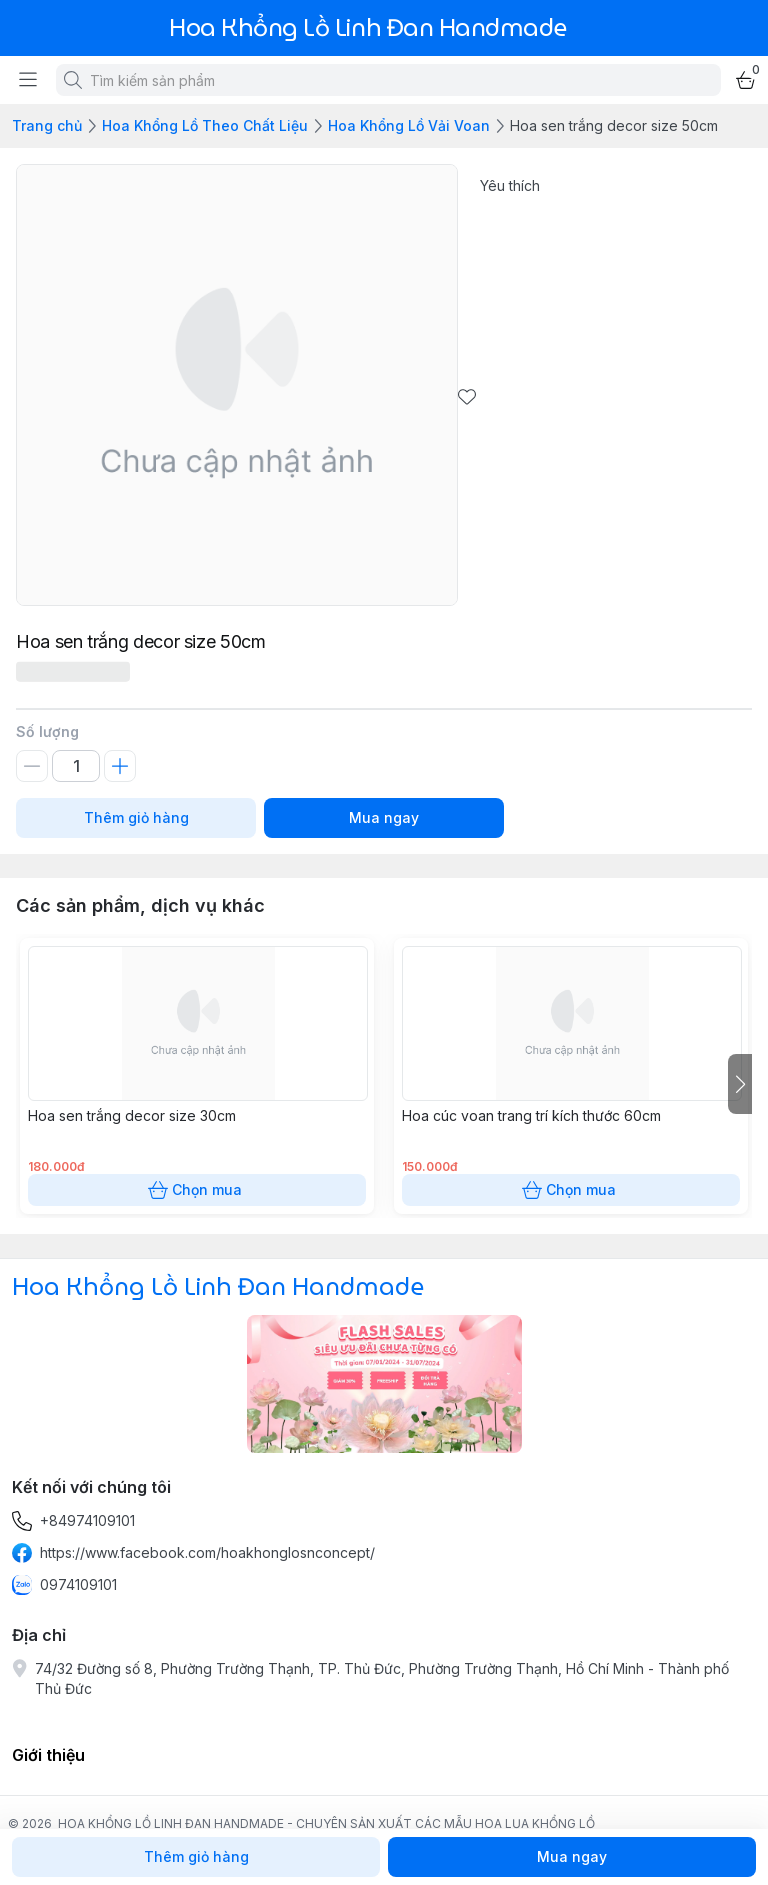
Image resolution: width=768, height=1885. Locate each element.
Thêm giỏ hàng (136, 818)
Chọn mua (197, 1190)
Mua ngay (384, 818)
